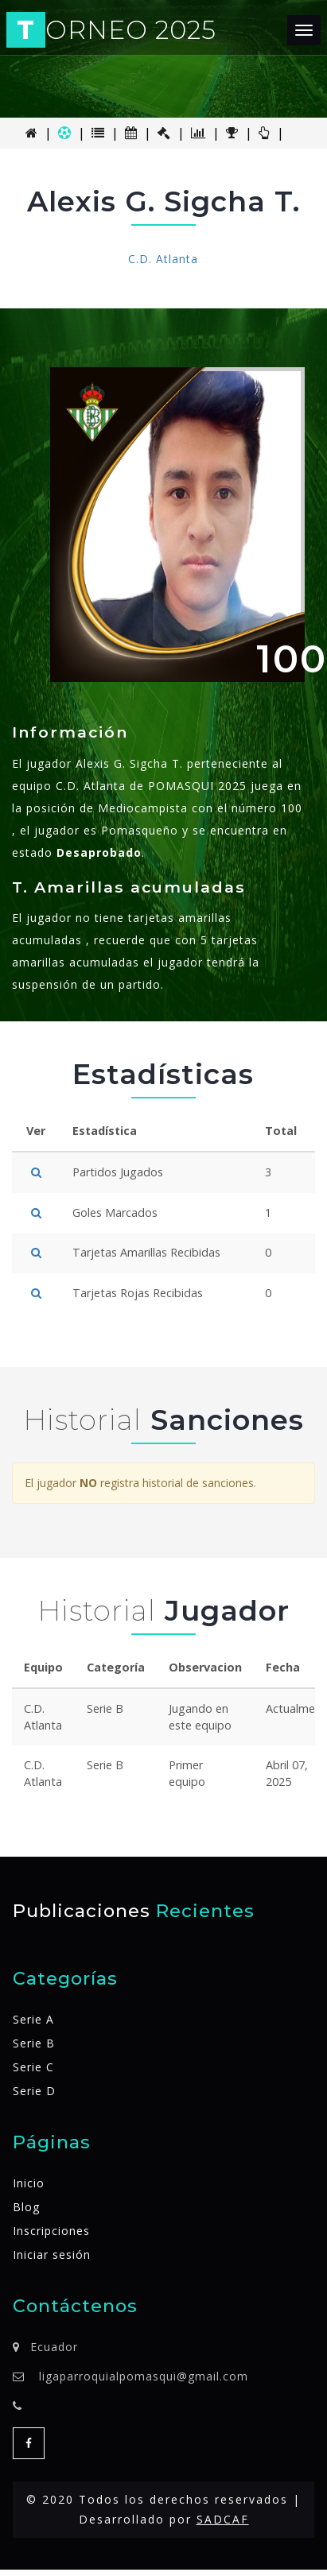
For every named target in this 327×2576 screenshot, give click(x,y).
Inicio (29, 2183)
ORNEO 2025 (112, 31)
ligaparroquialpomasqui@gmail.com (143, 2376)
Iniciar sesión (52, 2254)
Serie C (33, 2066)
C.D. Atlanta (163, 258)
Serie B (34, 2043)
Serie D (34, 2090)
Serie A (33, 2019)
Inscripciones (51, 2230)
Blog (26, 2206)
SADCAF (223, 2519)
